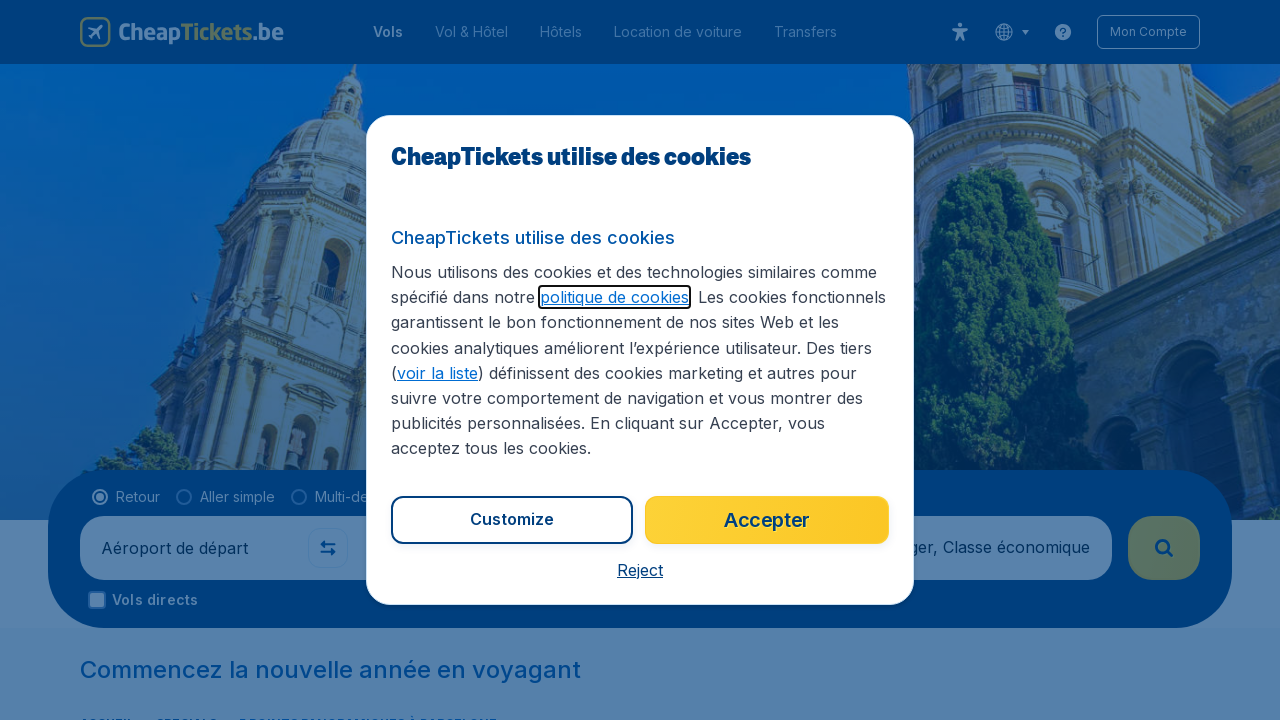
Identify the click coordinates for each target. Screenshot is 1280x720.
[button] (640, 570)
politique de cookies (614, 297)
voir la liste (437, 373)
